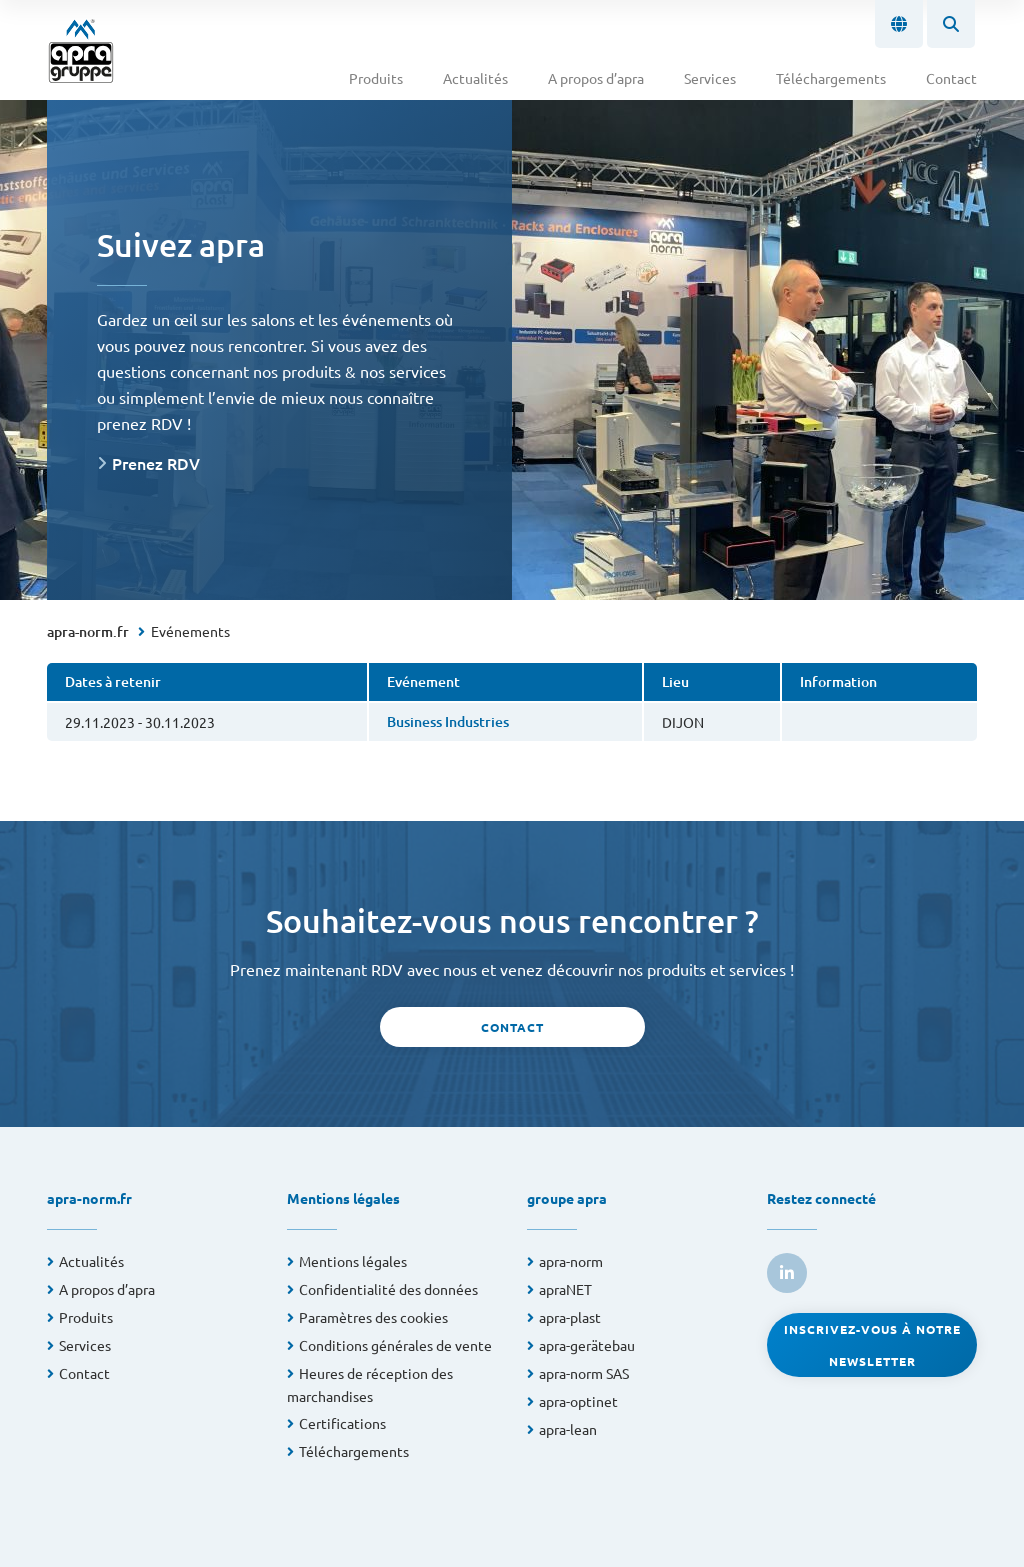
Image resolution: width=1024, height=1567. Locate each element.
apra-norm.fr (88, 631)
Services (710, 78)
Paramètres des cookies (373, 1317)
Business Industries (448, 721)
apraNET (565, 1289)
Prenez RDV (156, 463)
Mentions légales (353, 1261)
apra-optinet (578, 1401)
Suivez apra (181, 244)
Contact (951, 78)
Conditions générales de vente (395, 1345)
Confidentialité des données (388, 1289)
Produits (376, 78)
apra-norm (571, 1261)
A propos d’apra (596, 78)
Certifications (342, 1423)
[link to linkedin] (787, 1273)
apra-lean (568, 1429)
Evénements (190, 631)
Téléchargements (831, 78)
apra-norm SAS (584, 1373)
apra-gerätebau (587, 1345)
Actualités (475, 78)
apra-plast (570, 1317)
